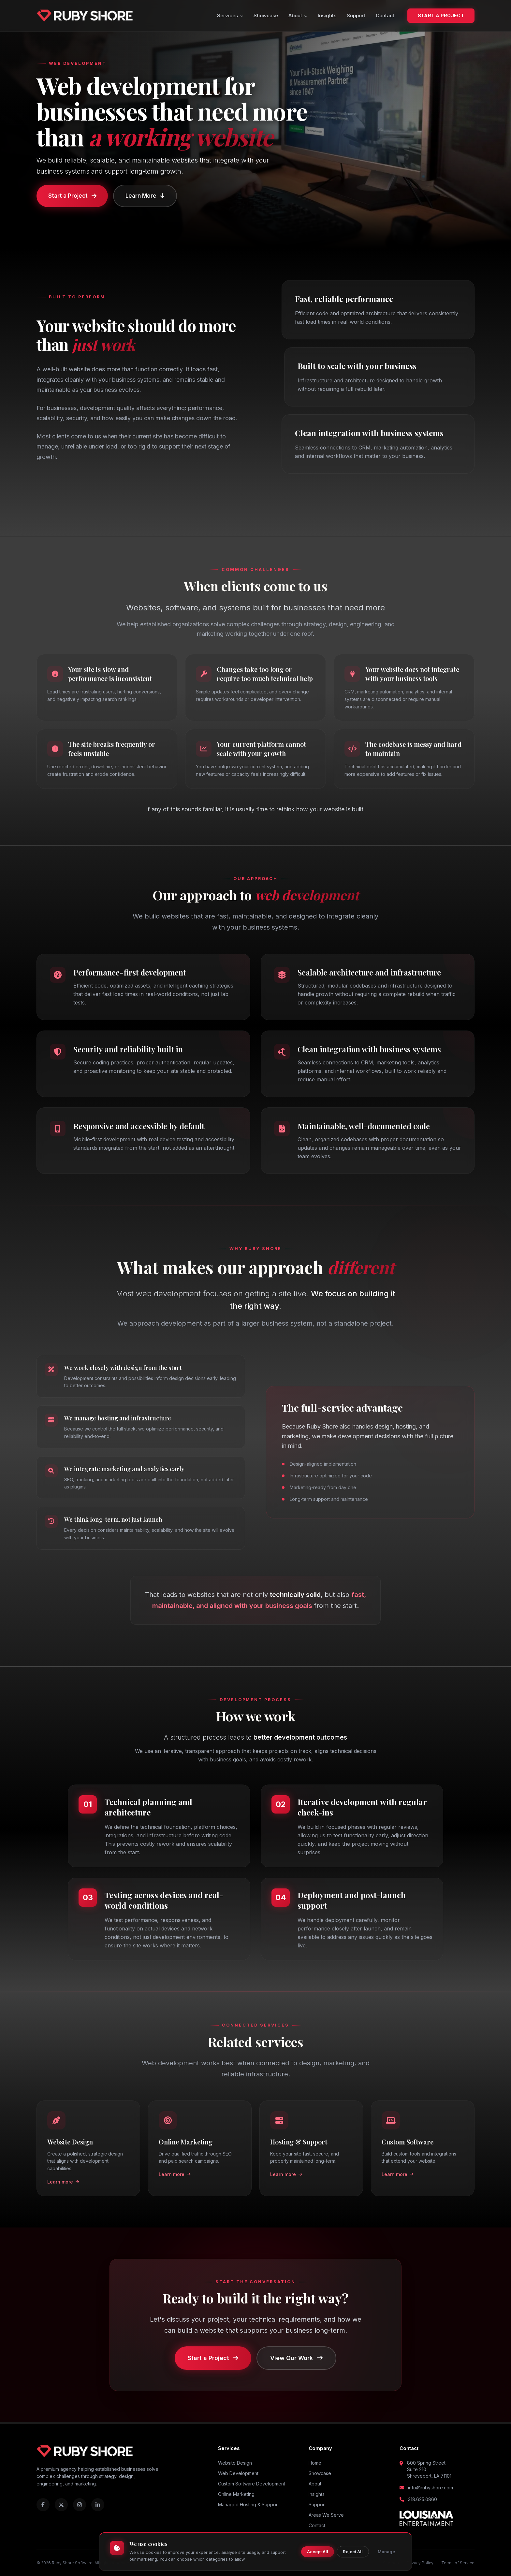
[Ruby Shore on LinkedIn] (97, 2504)
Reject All (353, 2551)
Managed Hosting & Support (248, 2504)
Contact (385, 15)
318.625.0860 (422, 2499)
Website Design (235, 2463)
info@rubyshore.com (430, 2487)
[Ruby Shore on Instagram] (79, 2504)
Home (315, 2463)
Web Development (238, 2473)
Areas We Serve (326, 2515)
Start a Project (441, 15)
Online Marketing (236, 2494)
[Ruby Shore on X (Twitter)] (61, 2504)
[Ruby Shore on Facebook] (43, 2504)
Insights (327, 15)
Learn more (63, 2182)
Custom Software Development (251, 2483)
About (297, 15)
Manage (386, 2551)
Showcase (266, 15)
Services (230, 15)
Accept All (317, 2551)
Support (356, 15)
